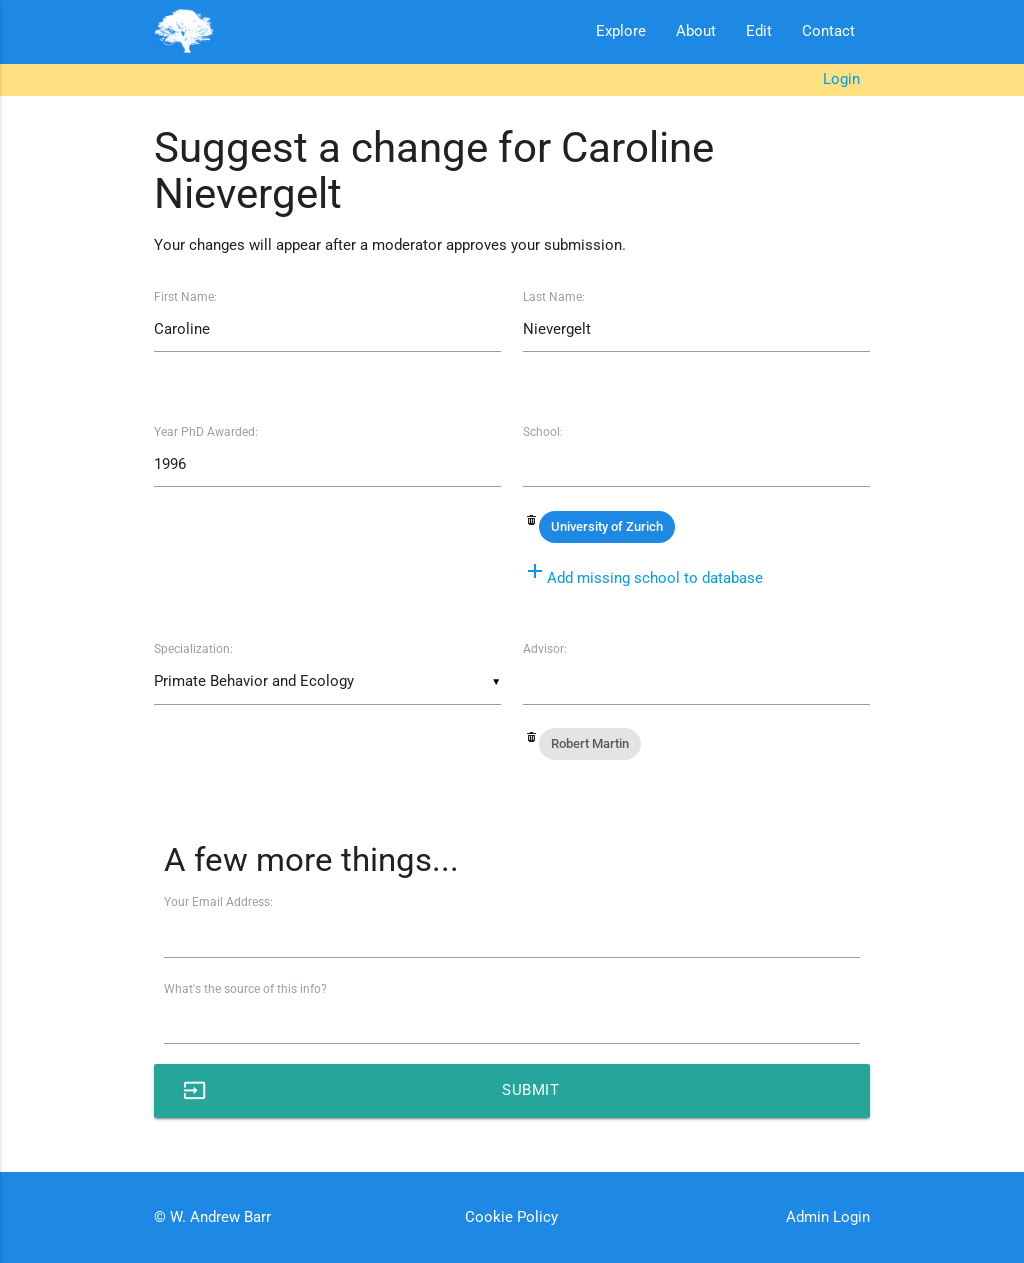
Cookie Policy (511, 1217)
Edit (759, 31)
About (696, 31)
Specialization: (193, 649)
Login (841, 79)
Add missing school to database (643, 578)
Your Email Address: (218, 902)
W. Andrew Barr (218, 1217)
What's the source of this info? (245, 989)
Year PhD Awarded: (206, 432)
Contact (828, 31)
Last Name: (554, 297)
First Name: (185, 297)
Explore (621, 31)
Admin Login (828, 1217)
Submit (371, 1091)
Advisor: (545, 649)
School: (543, 432)
